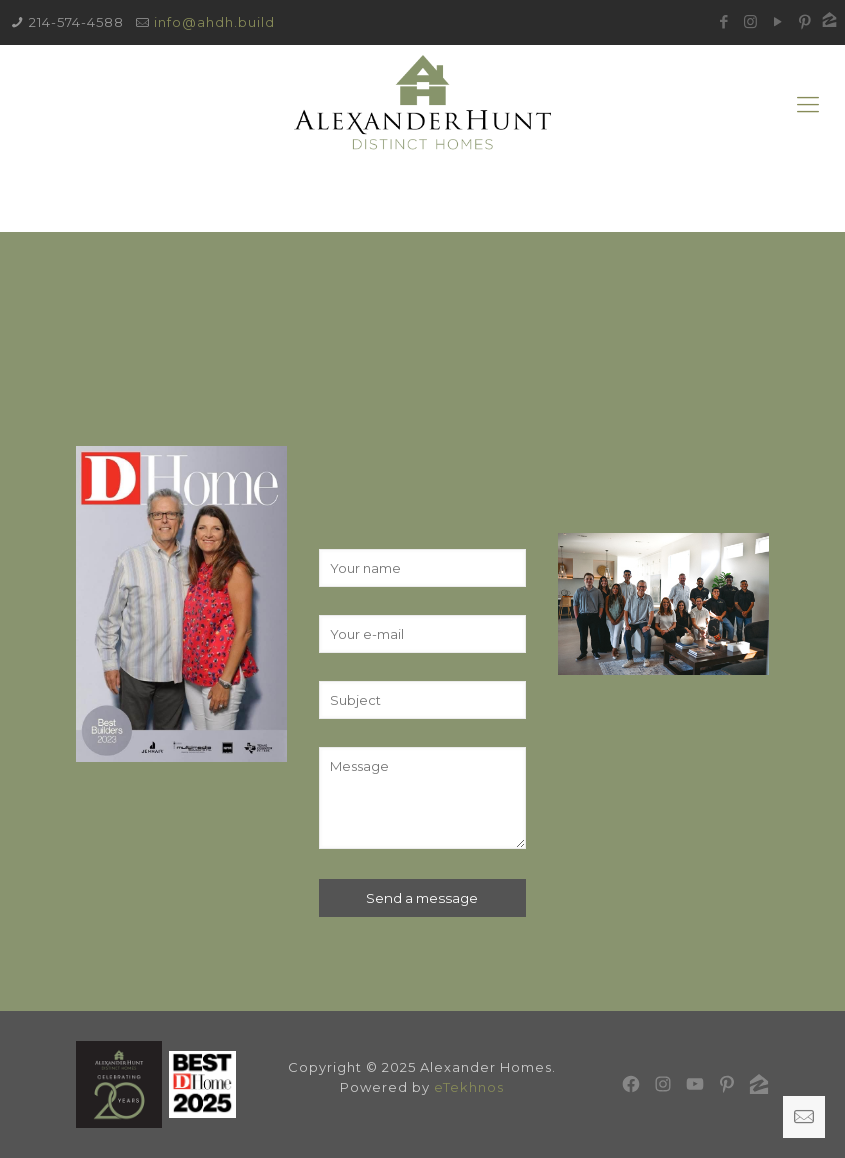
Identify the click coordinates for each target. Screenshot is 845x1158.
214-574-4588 (76, 22)
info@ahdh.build (214, 22)
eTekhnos (469, 1087)
